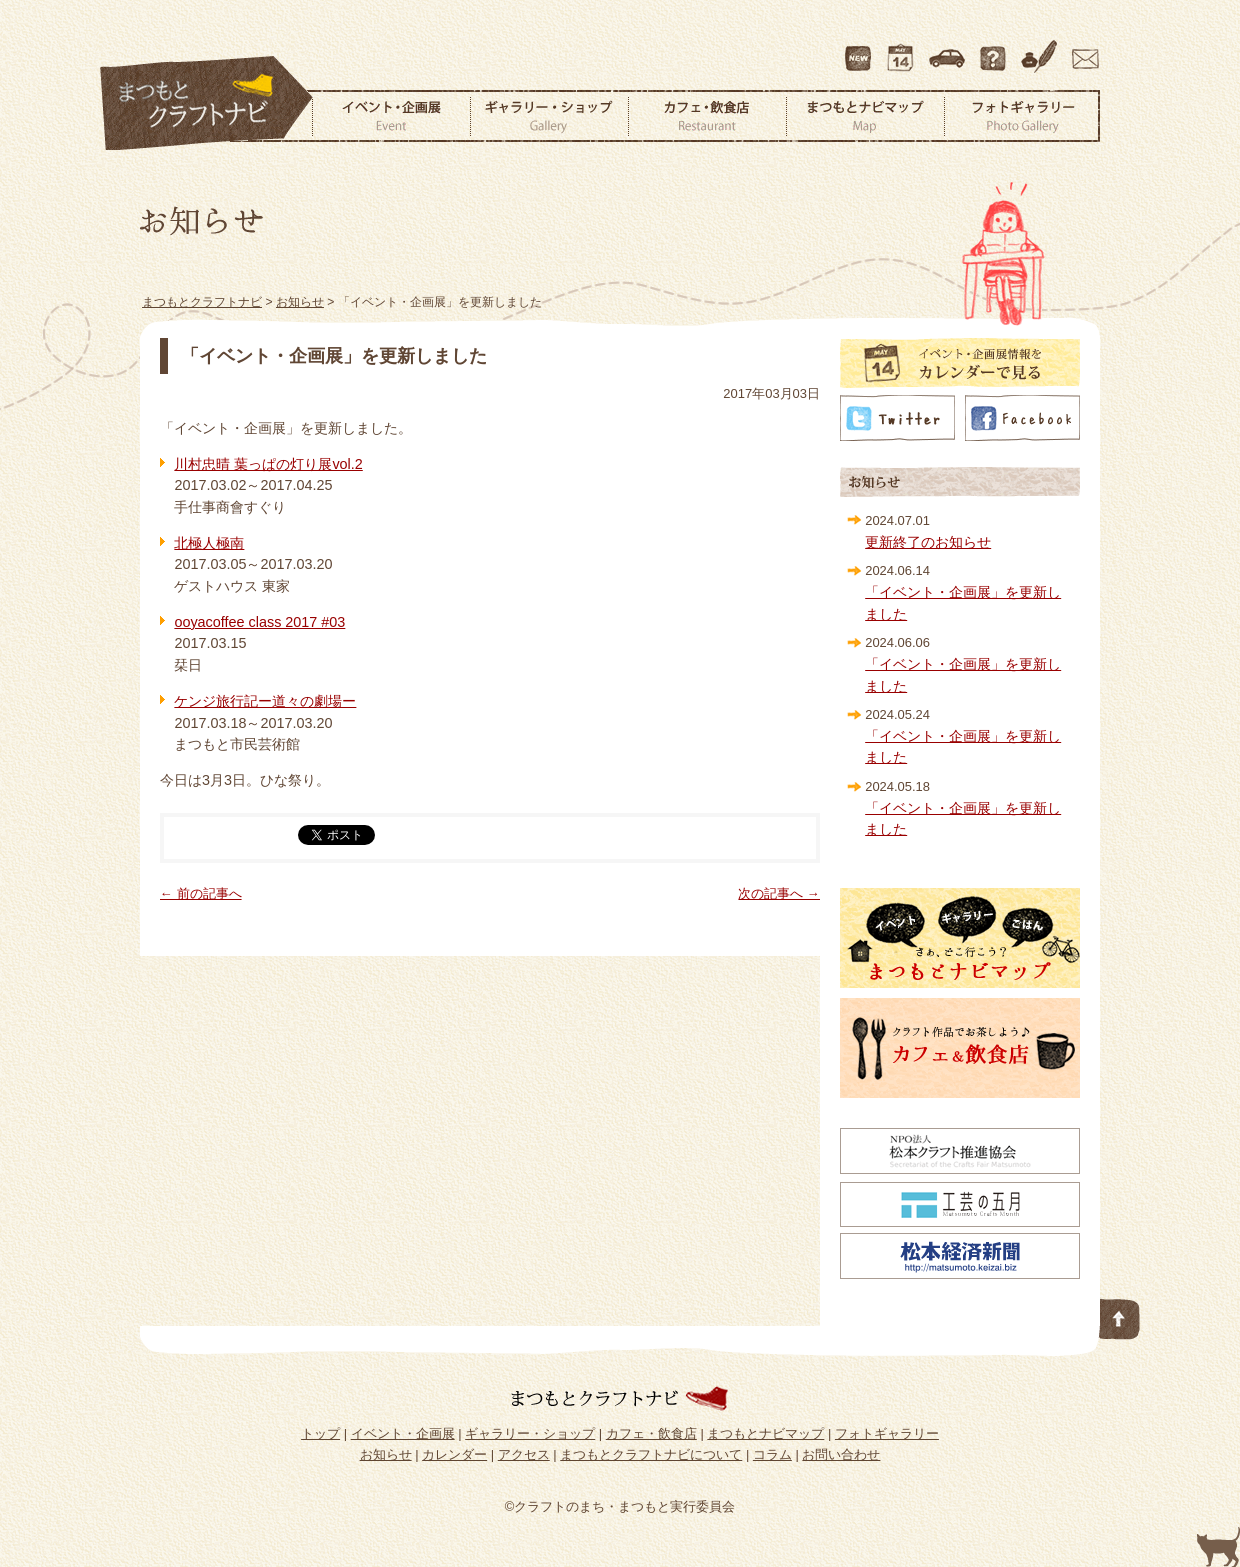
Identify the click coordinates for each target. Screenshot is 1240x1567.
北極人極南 (209, 543)
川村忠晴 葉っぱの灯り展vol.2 (268, 464)
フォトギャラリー (1022, 116)
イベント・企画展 (391, 116)
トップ (320, 1433)
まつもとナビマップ (865, 116)
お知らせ (386, 1454)
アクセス (949, 49)
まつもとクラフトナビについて (995, 49)
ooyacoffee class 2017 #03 (259, 622)
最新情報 (859, 49)
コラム (1042, 49)
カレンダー (904, 49)
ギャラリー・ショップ (549, 116)
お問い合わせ (1082, 49)
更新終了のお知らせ (928, 542)
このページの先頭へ (1120, 1315)
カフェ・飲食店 (707, 116)
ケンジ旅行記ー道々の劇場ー (265, 701)
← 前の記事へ (201, 893)
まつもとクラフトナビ (207, 104)
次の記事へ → (779, 893)
